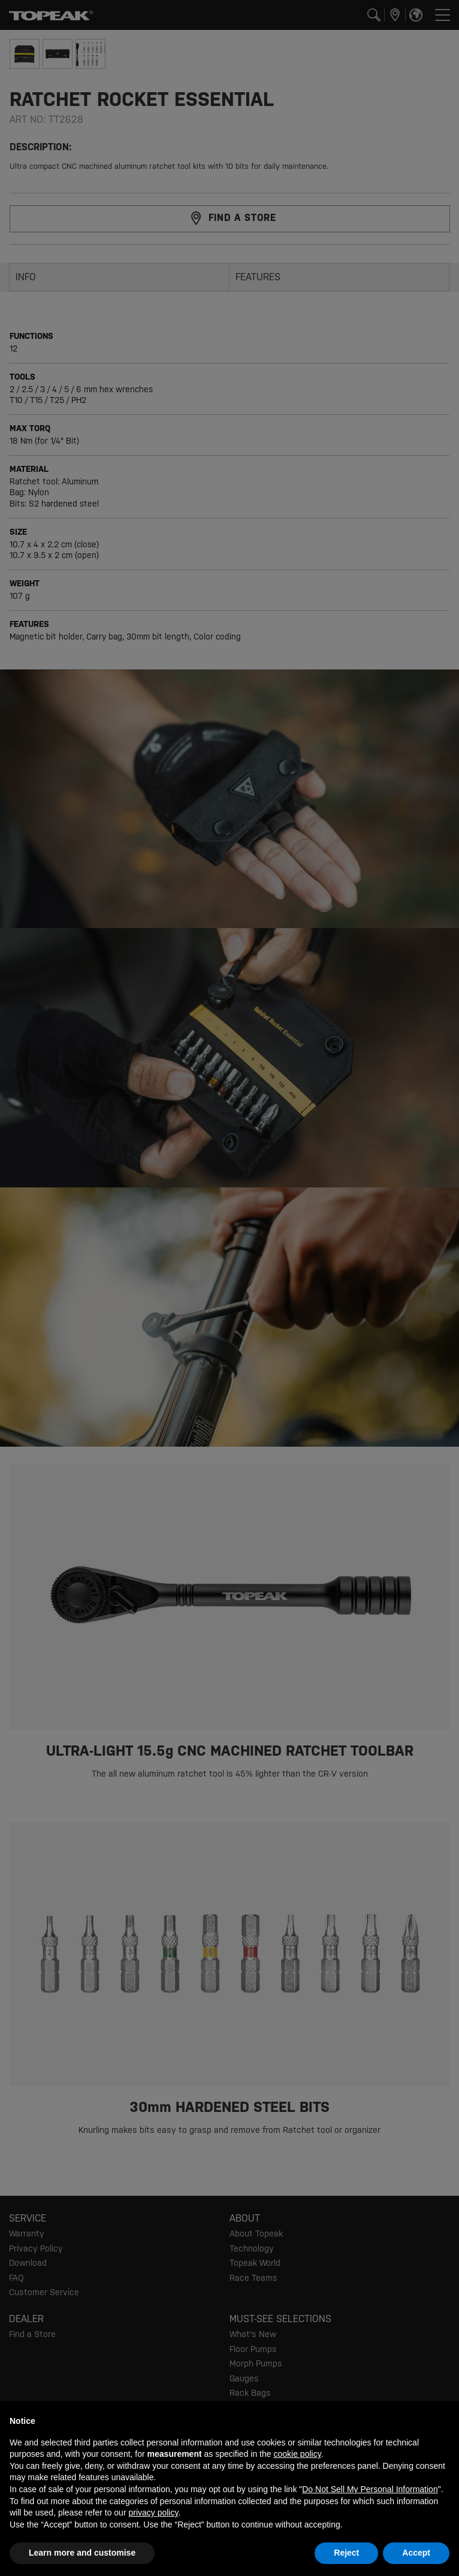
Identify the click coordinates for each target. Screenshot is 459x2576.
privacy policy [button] (153, 2512)
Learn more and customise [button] (82, 2552)
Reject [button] (346, 2552)
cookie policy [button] (297, 2454)
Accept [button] (416, 2552)
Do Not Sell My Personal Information (369, 2489)
